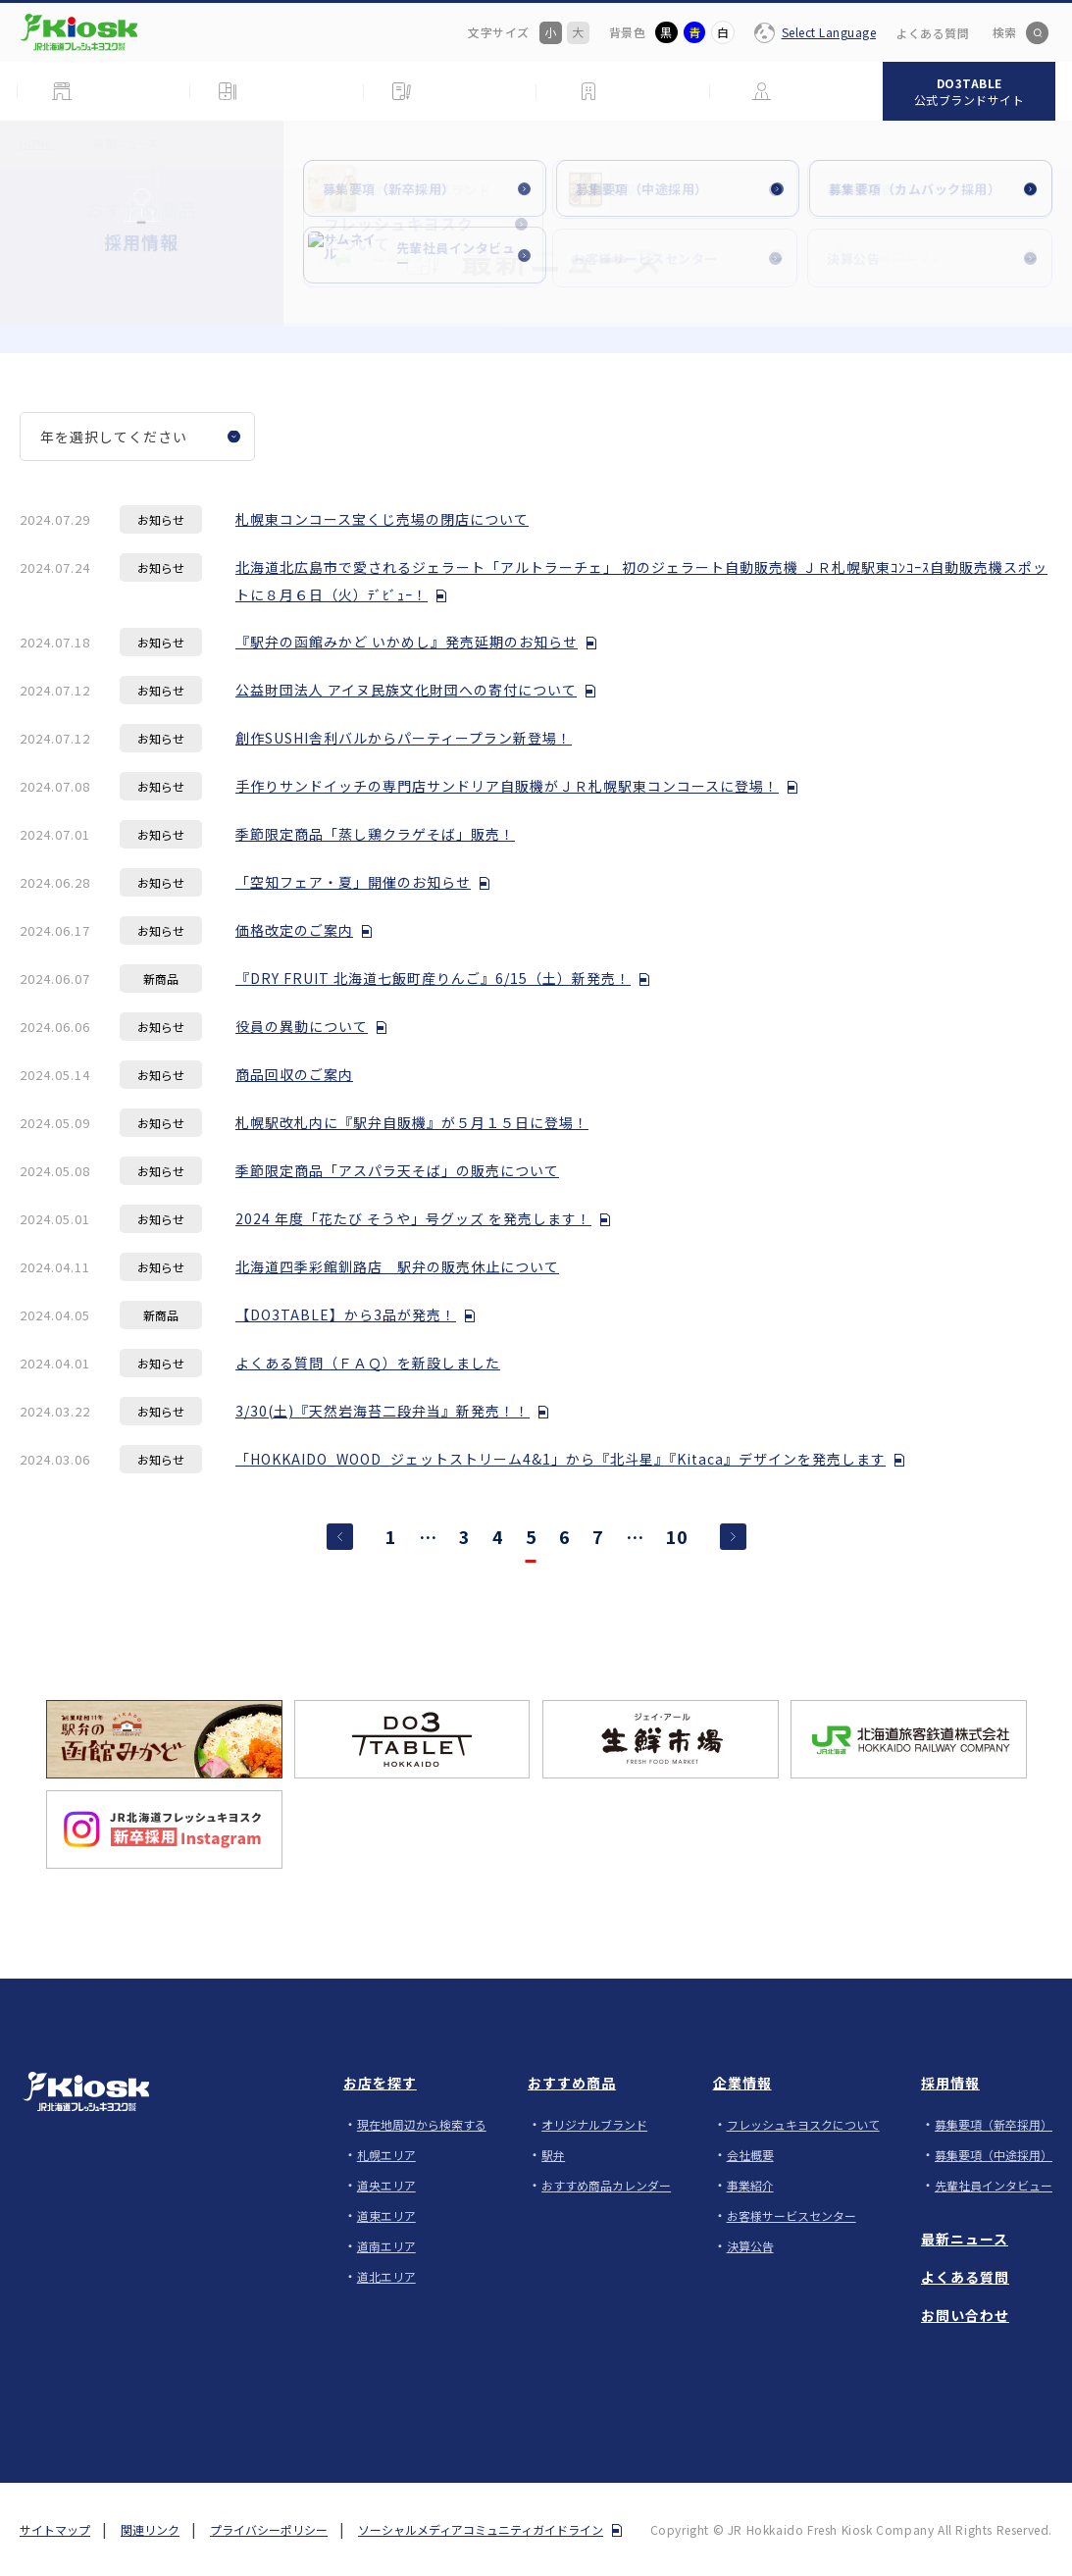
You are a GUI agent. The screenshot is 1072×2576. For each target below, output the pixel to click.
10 (677, 1538)
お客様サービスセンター (791, 2215)
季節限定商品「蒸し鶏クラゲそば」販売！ (375, 834)
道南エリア (386, 2246)
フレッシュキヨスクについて (803, 2124)
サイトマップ (55, 2529)
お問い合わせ (965, 2315)
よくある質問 (932, 33)
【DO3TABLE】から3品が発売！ (345, 1314)
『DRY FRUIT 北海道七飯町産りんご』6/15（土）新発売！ (433, 978)
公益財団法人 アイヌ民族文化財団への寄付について (406, 689)
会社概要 (750, 2154)
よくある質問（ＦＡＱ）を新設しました (367, 1362)
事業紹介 (750, 2185)
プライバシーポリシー (269, 2529)
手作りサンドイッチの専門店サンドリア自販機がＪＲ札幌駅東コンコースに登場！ (507, 786)
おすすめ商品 (572, 2082)
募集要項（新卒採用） (993, 2124)
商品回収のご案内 (294, 1074)
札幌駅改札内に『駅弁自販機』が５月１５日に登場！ (411, 1122)
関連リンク (150, 2529)
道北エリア (386, 2276)
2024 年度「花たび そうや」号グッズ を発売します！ (413, 1218)
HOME (35, 143)
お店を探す (380, 2082)
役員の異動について (301, 1026)
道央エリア (386, 2185)
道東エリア (386, 2215)
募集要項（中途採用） (993, 2154)
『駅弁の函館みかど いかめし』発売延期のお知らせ (406, 641)
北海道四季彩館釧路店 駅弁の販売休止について (397, 1266)
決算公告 (750, 2246)
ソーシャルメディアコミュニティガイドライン (480, 2529)
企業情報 (742, 2082)
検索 (1004, 32)
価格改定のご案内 (294, 930)
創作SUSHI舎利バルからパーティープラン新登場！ (403, 737)
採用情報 (950, 2082)
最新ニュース (964, 2238)
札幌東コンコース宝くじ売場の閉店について (382, 519)
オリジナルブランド (594, 2124)
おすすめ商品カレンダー (606, 2185)
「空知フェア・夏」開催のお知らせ (353, 882)
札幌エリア (386, 2154)
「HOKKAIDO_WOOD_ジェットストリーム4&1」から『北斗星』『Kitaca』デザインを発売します (560, 1458)
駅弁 (553, 2154)
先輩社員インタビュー (993, 2185)
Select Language (829, 32)
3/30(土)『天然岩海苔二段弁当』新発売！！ (382, 1410)
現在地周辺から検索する (421, 2124)
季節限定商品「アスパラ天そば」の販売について (397, 1170)
